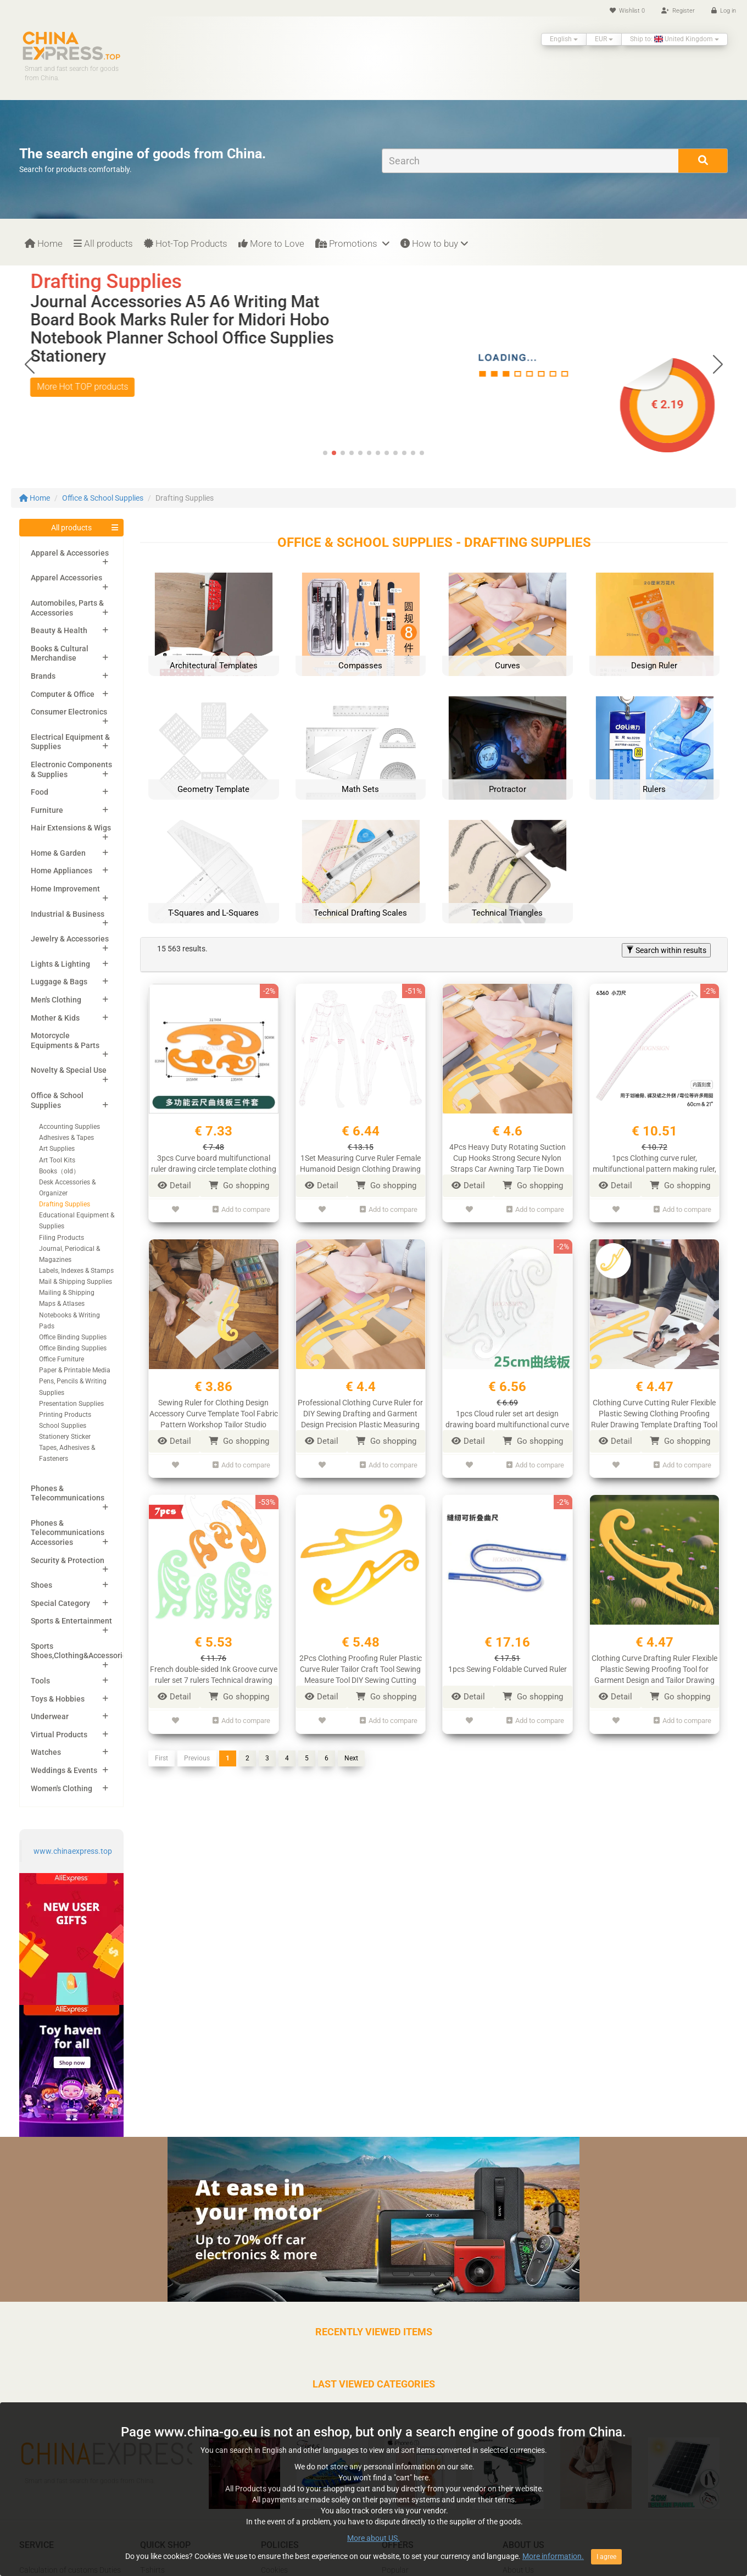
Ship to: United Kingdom (674, 39)
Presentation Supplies (71, 1404)
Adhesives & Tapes (66, 1138)
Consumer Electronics (69, 711)
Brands (43, 676)
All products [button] (71, 527)
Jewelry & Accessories (70, 938)
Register (678, 10)
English (564, 39)
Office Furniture (61, 1359)
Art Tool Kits (57, 1160)
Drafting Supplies (64, 1204)
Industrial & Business (67, 914)
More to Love (271, 243)
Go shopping (239, 1185)
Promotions (352, 243)
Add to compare (241, 1208)
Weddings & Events (64, 1770)
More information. (553, 2556)
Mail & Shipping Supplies (75, 1282)
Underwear (50, 1716)
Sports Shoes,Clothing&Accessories (81, 1651)
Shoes (41, 1585)
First (161, 1748)
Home (44, 243)
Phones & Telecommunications (67, 1493)
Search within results (666, 950)
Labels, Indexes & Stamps (76, 1271)
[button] (717, 364)
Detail (174, 1185)
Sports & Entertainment (71, 1620)
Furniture (47, 810)
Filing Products (61, 1238)
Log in (723, 10)
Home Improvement (65, 888)
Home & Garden (58, 853)
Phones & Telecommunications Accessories (67, 1533)
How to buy (434, 243)
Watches (46, 1752)
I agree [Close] (606, 2557)
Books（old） (59, 1171)
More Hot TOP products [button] (82, 386)
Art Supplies (57, 1149)
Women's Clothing (61, 1788)
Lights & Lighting (60, 964)
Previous (197, 1748)
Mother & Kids (55, 1017)
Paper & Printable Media (74, 1370)
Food (39, 792)
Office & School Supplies (102, 498)
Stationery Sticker (65, 1437)
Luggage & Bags (59, 981)
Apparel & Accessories (70, 553)
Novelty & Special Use (69, 1070)
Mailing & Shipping (66, 1293)
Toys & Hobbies (58, 1698)
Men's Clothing (56, 999)
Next (351, 1748)
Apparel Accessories (66, 577)
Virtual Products (59, 1734)
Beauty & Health (59, 630)
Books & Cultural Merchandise (59, 653)
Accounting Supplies (69, 1127)
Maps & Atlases (62, 1304)
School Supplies (62, 1426)
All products (103, 243)
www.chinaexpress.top (73, 1851)
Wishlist (627, 10)
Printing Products (65, 1415)
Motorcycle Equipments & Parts (65, 1040)
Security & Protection (67, 1560)
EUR (604, 39)
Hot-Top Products (185, 243)
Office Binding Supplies (73, 1337)
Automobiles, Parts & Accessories (67, 608)
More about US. (373, 2538)
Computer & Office (62, 694)
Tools (40, 1680)
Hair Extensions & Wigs (71, 827)
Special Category (60, 1603)
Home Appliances (61, 870)
